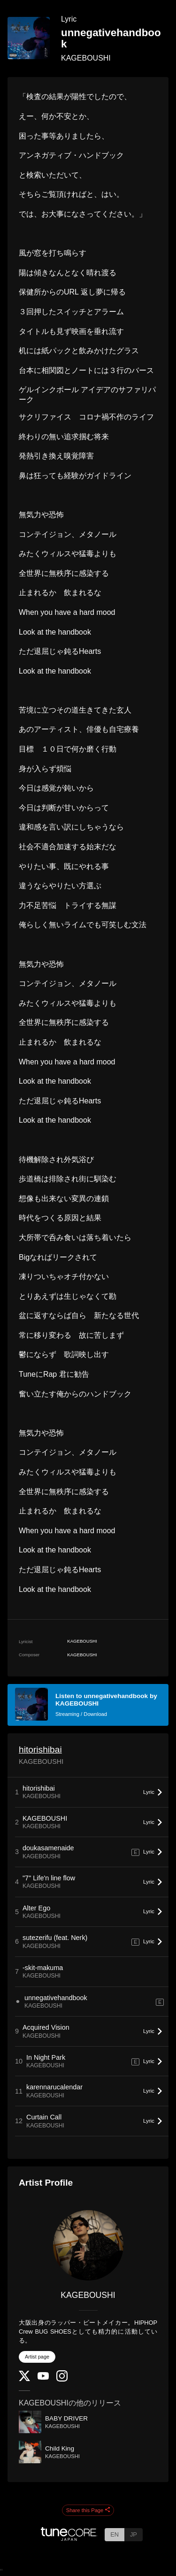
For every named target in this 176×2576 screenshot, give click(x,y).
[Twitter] (24, 2378)
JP (133, 2534)
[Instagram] (62, 2379)
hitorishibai (40, 1749)
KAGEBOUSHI (86, 58)
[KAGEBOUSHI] (88, 2245)
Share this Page (88, 2510)
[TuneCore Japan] (69, 2538)
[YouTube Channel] (43, 2377)
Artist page (37, 2356)
